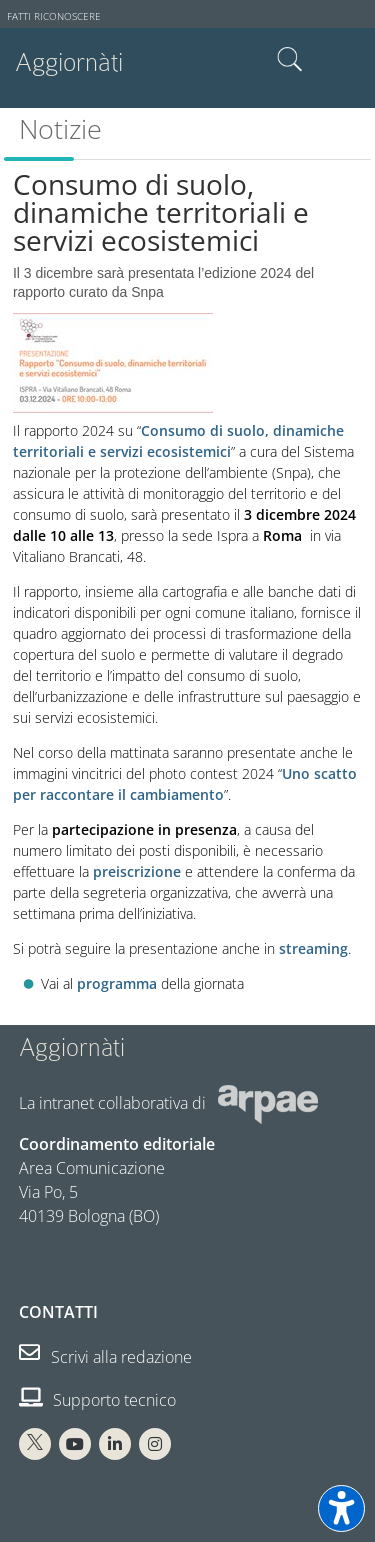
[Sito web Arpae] (268, 1103)
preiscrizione (137, 871)
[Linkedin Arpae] (115, 1444)
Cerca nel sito (290, 60)
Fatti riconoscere (54, 16)
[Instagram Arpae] (155, 1444)
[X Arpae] (35, 1444)
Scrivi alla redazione (105, 1357)
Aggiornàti (69, 62)
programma (117, 983)
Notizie (60, 128)
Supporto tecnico (97, 1400)
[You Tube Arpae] (75, 1444)
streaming (313, 948)
